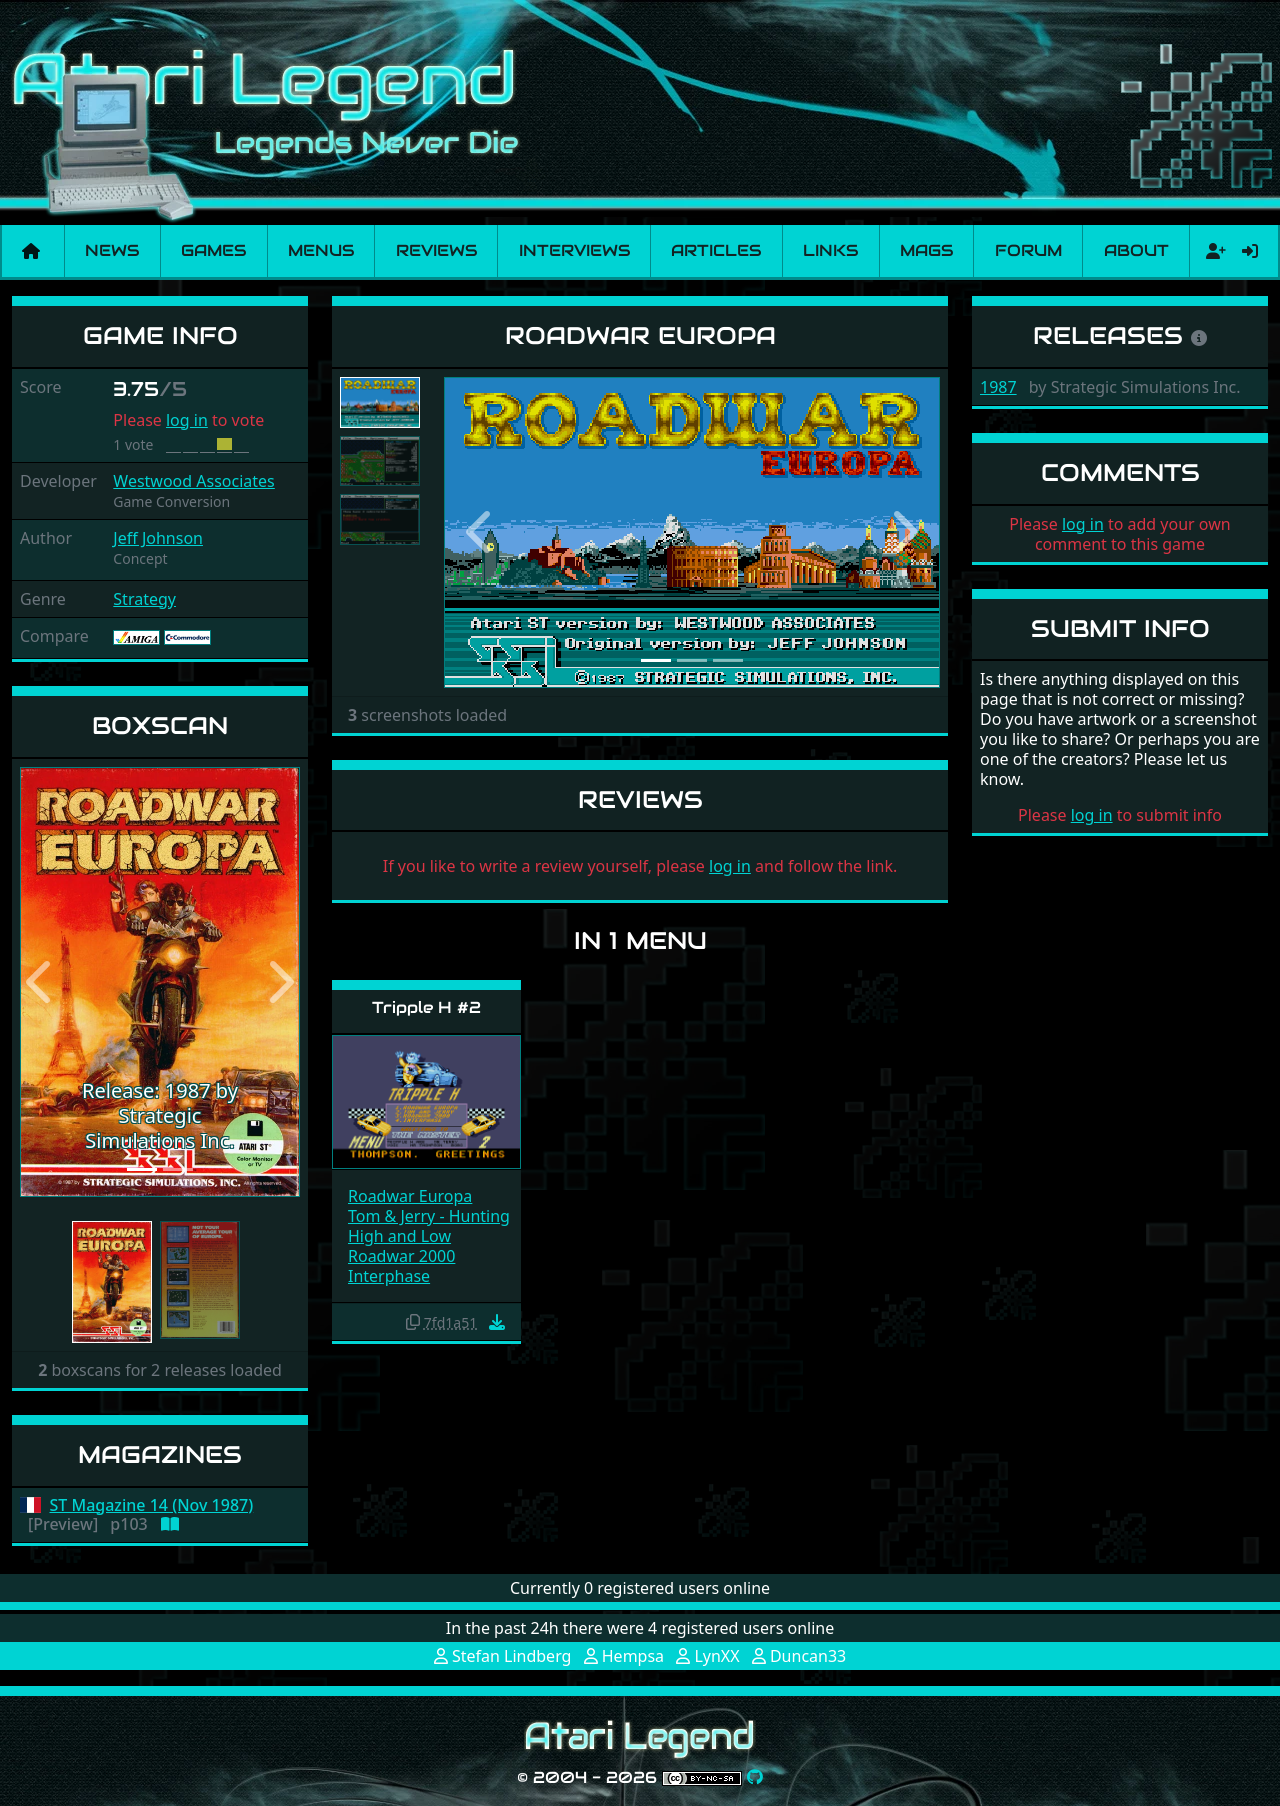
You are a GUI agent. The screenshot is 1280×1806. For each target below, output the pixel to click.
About (1136, 250)
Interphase (389, 1276)
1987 (998, 387)
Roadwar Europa (410, 1196)
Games (213, 250)
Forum (1028, 250)
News (112, 250)
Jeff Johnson (158, 538)
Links (830, 250)
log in (187, 420)
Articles (716, 250)
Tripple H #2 (426, 1007)
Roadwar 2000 (401, 1256)
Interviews (574, 250)
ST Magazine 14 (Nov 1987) (152, 1505)
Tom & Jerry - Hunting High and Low (429, 1226)
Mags (926, 250)
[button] (41, 982)
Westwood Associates (193, 481)
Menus (321, 250)
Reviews (436, 250)
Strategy (144, 599)
